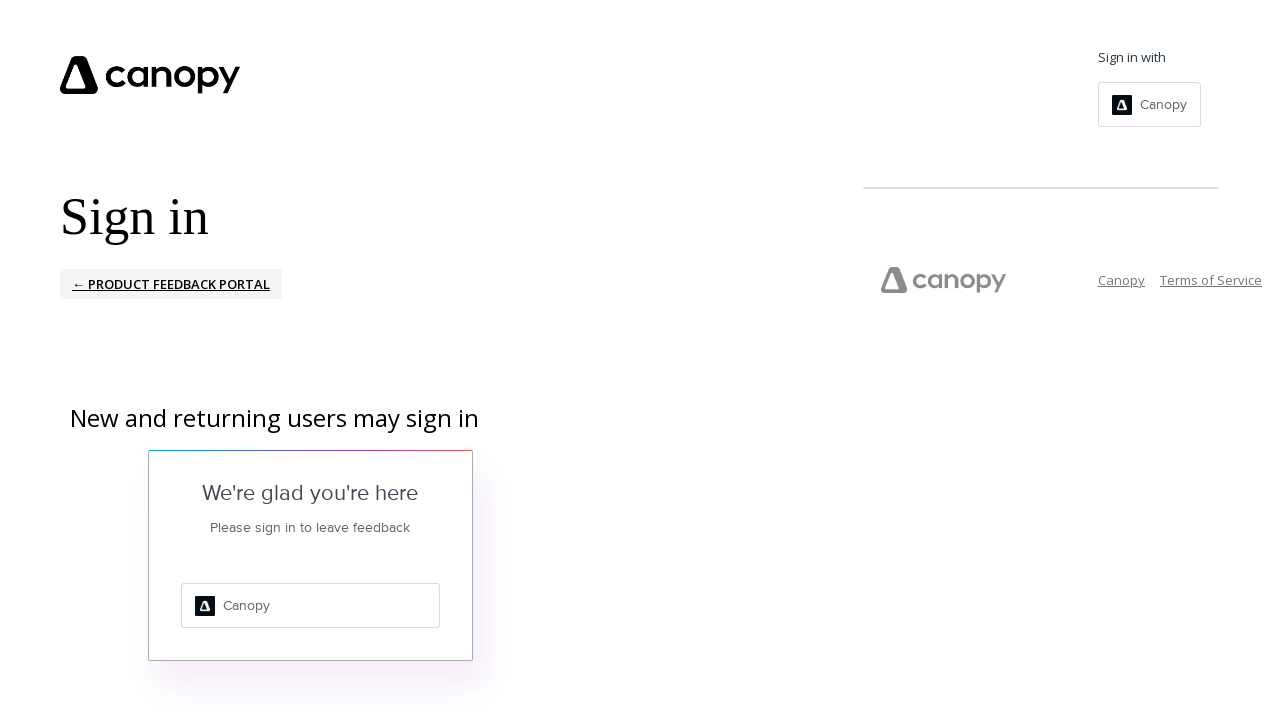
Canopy (1121, 280)
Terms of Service (1211, 280)
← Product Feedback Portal (171, 284)
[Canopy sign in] (1149, 104)
